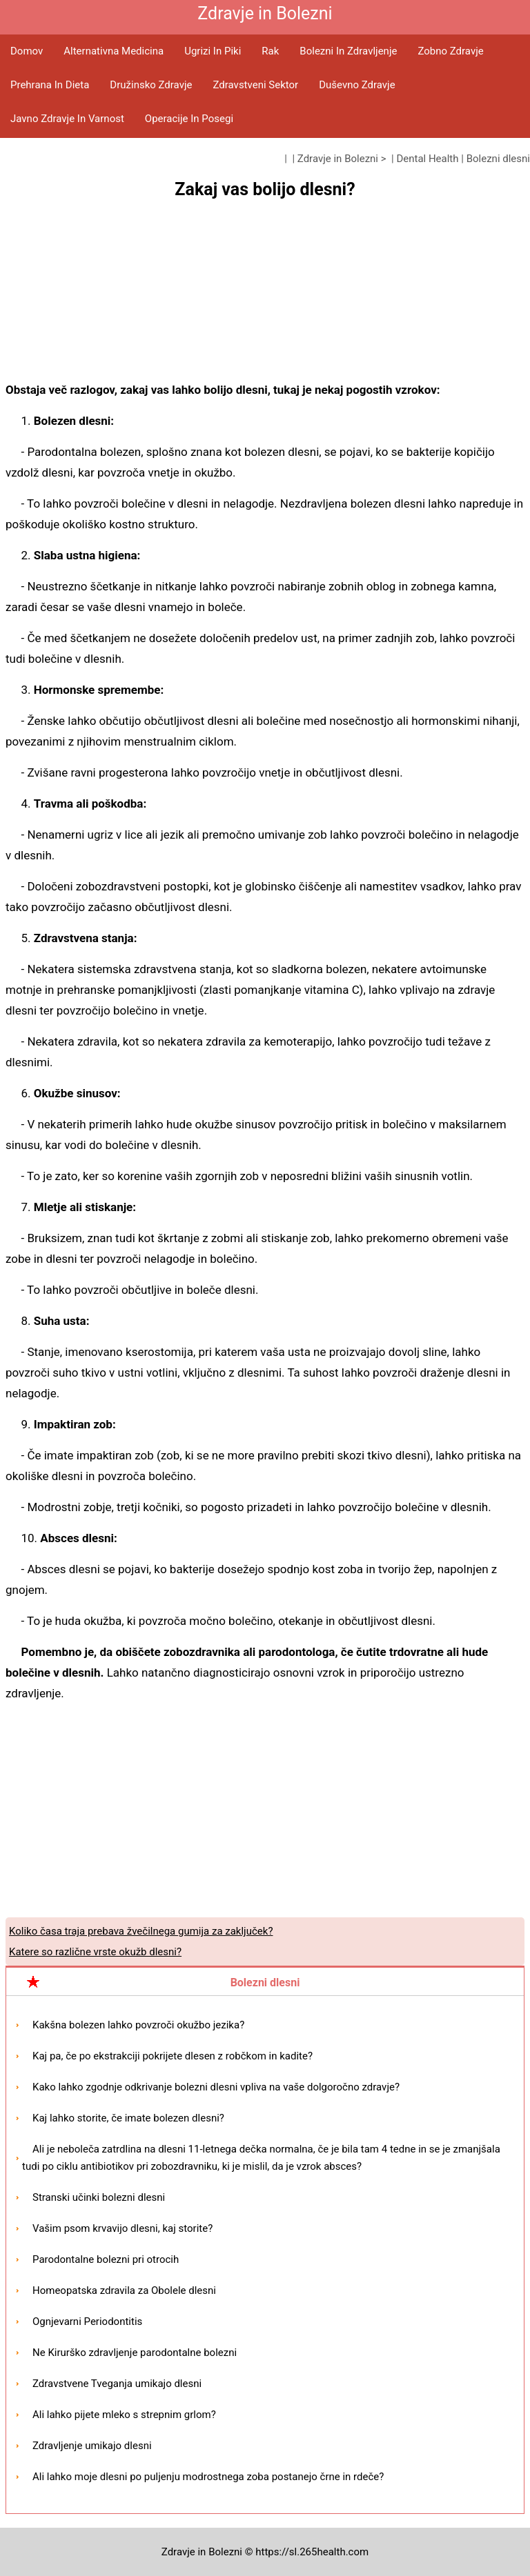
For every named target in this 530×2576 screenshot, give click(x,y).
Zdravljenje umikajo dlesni (92, 2445)
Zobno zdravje (450, 51)
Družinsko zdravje (151, 85)
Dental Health (427, 158)
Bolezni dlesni (498, 158)
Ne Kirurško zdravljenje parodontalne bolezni (134, 2352)
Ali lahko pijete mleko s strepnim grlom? (124, 2414)
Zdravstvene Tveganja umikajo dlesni (117, 2383)
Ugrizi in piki (212, 51)
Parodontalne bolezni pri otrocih (105, 2259)
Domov (26, 51)
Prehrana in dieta (49, 85)
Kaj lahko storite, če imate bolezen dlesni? (128, 2118)
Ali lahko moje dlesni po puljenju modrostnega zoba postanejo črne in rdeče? (208, 2476)
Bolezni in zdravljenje (348, 51)
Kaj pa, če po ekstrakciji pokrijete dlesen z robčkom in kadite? (172, 2056)
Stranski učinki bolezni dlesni (98, 2197)
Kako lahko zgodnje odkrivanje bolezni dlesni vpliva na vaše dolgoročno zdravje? (216, 2087)
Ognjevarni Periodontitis (87, 2321)
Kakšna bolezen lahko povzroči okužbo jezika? (138, 2025)
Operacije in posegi (189, 118)
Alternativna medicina (113, 51)
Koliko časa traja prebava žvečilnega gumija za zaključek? (141, 1931)
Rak (270, 51)
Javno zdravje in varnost (67, 118)
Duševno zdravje (357, 85)
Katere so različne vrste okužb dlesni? (95, 1952)
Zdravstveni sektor (255, 85)
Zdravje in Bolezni (337, 158)
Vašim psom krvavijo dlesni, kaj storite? (122, 2228)
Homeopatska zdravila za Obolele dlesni (124, 2290)
